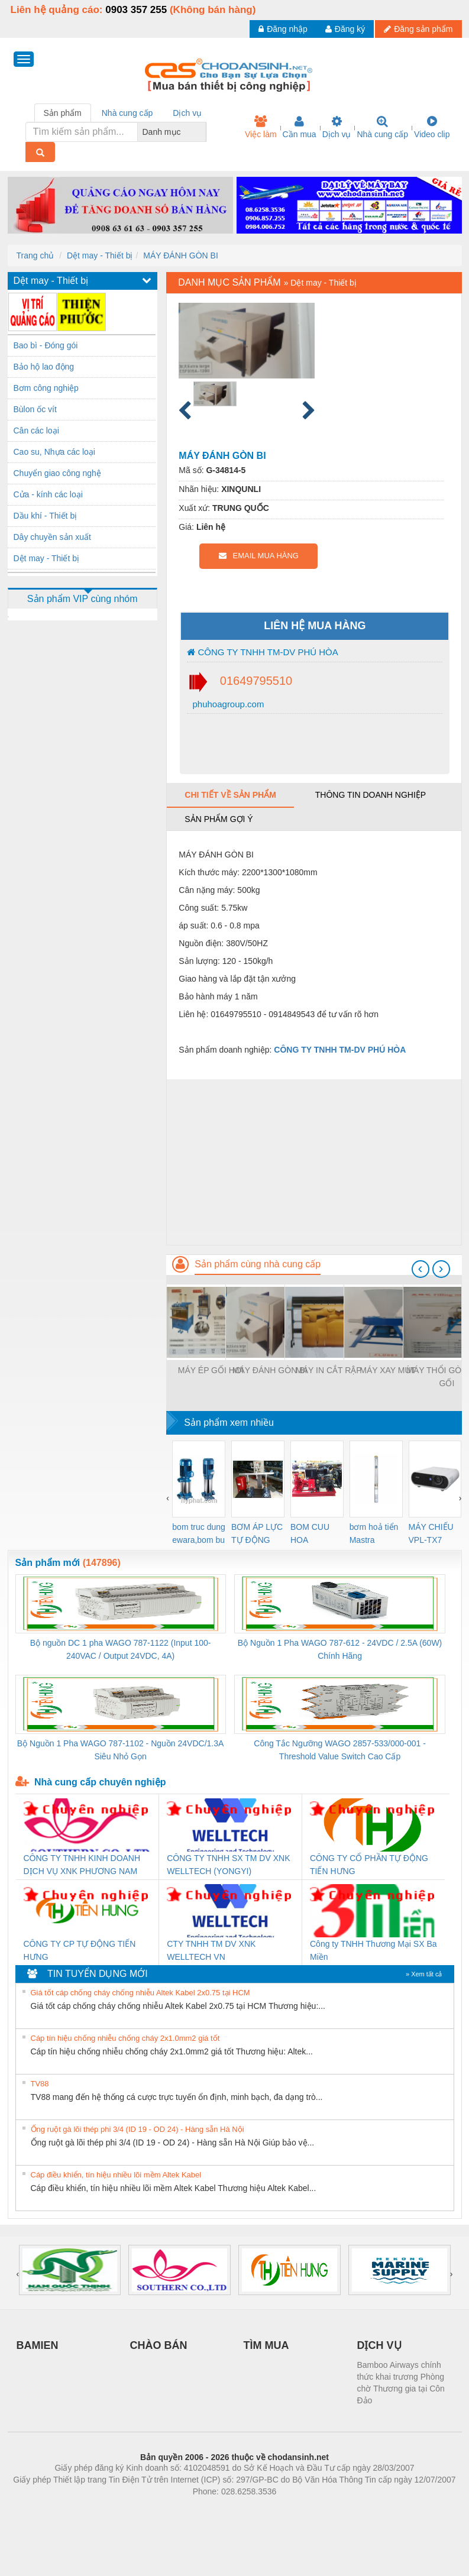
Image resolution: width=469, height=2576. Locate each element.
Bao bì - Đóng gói (46, 345)
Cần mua (299, 127)
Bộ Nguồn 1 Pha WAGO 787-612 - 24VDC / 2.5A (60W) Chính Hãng (340, 1649)
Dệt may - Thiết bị (100, 255)
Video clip (431, 127)
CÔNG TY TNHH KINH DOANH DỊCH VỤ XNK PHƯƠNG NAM (82, 1864)
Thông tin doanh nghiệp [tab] (370, 795)
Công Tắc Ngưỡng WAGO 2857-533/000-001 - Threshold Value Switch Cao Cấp (340, 1750)
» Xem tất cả (424, 1974)
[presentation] (420, 1269)
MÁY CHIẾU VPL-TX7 (431, 1533)
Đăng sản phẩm (418, 29)
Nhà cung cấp (382, 127)
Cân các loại (36, 430)
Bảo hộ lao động (44, 366)
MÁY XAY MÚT (388, 1370)
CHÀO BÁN (158, 2345)
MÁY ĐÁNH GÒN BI (180, 255)
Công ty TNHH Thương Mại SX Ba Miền (373, 1950)
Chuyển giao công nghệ (57, 473)
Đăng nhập (283, 29)
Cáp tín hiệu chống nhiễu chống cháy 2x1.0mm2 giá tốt (125, 2038)
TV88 (40, 2083)
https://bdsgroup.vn (219, 2509)
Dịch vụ (336, 127)
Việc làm (261, 127)
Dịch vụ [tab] (187, 113)
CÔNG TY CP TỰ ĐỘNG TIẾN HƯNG (80, 1950)
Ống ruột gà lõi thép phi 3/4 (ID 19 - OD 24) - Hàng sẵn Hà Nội (137, 2129)
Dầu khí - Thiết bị (45, 515)
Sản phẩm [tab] (63, 113)
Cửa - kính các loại (48, 494)
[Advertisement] (314, 1162)
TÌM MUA (266, 2345)
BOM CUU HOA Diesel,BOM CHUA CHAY (314, 1534)
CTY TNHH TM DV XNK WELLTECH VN (211, 1950)
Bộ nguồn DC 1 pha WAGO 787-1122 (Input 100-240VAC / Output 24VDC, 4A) (120, 1649)
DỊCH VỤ (379, 2345)
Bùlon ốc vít (35, 409)
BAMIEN (38, 2345)
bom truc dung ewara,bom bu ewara (198, 1534)
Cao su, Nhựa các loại (54, 452)
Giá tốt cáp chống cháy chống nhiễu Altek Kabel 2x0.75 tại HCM (140, 1992)
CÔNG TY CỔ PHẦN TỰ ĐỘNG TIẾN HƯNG (369, 1864)
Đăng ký (345, 29)
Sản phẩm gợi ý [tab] (219, 819)
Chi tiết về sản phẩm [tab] (230, 795)
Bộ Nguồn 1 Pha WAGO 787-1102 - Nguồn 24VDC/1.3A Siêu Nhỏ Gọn (120, 1750)
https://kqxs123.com (291, 2509)
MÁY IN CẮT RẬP (329, 1370)
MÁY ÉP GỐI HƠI (211, 1370)
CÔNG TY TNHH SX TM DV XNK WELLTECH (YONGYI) (228, 1864)
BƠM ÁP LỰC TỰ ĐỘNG (257, 1533)
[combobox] (203, 132)
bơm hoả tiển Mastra (374, 1533)
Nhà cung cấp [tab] (127, 113)
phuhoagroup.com (227, 704)
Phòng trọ (159, 2509)
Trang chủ (35, 255)
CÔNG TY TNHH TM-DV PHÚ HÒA (262, 652)
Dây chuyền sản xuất (52, 537)
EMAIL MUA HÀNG (259, 555)
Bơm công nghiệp (46, 388)
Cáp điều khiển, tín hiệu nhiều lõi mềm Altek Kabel (116, 2174)
